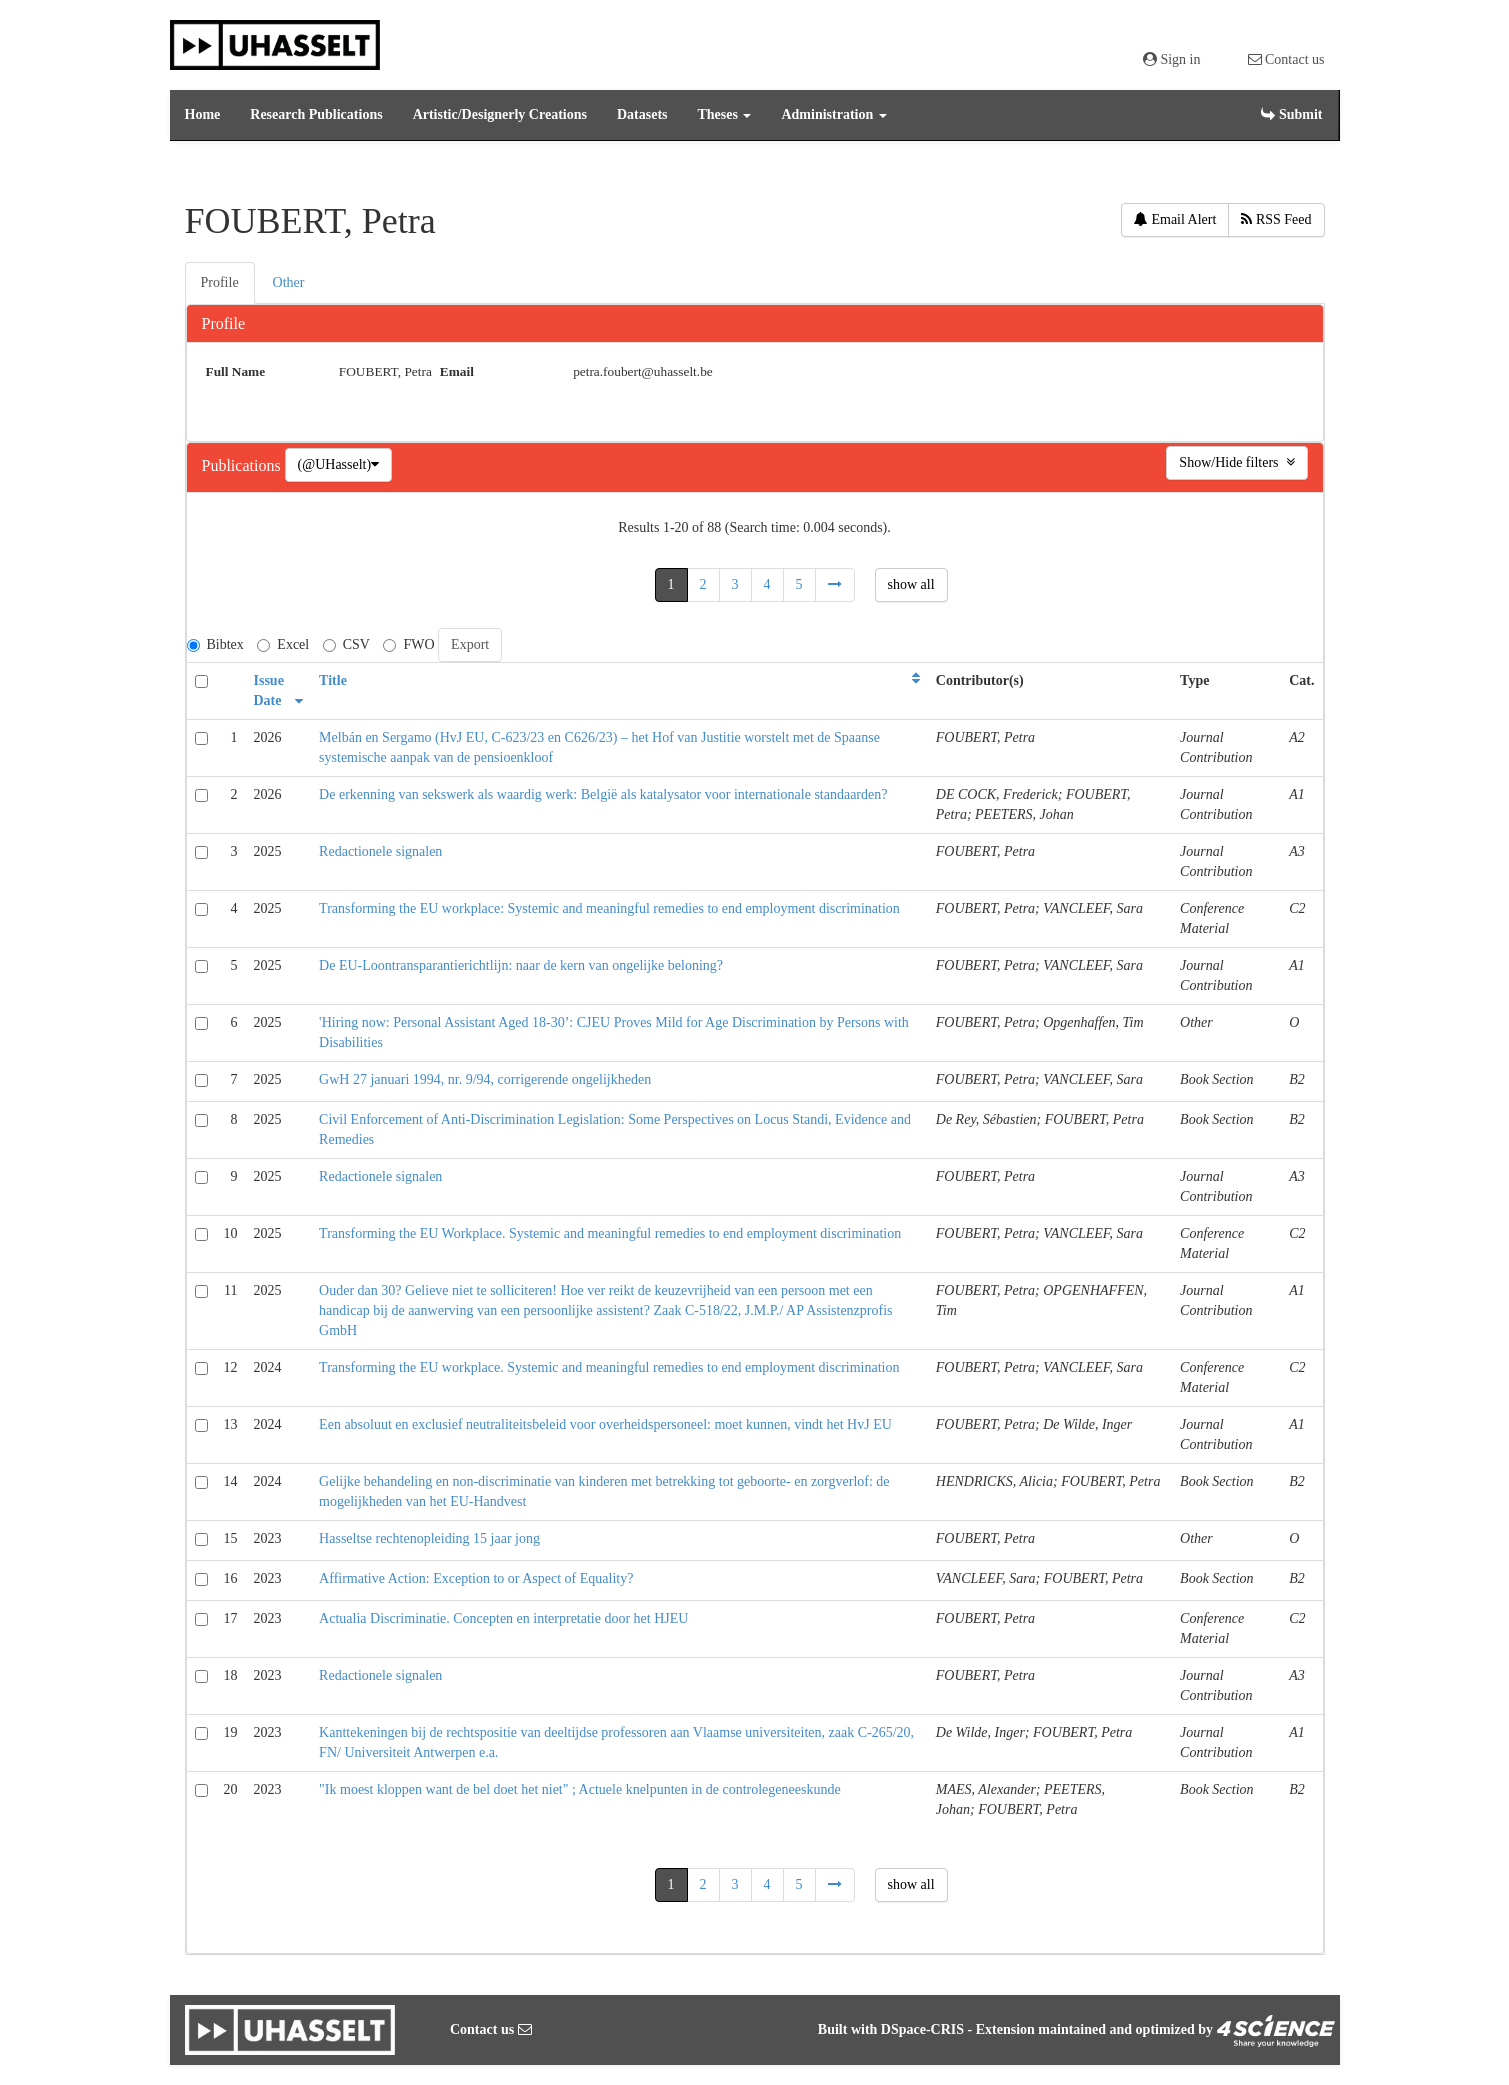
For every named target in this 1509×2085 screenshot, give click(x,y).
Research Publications (316, 114)
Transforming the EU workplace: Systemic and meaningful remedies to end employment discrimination (609, 908)
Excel (283, 644)
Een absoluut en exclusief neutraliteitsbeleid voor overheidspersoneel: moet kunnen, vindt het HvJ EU (605, 1424)
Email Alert (1175, 219)
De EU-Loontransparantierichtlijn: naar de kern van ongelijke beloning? (521, 965)
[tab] (221, 283)
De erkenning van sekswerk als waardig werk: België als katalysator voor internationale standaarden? (603, 794)
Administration (833, 114)
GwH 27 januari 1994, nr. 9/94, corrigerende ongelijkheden (485, 1079)
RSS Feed (1276, 219)
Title (333, 680)
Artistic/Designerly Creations (500, 114)
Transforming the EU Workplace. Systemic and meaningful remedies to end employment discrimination (610, 1233)
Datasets (642, 114)
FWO (408, 644)
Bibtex (215, 644)
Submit (1291, 114)
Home (203, 114)
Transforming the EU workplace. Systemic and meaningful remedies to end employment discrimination (609, 1367)
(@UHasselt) (339, 464)
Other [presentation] (289, 282)
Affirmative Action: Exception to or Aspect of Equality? (476, 1578)
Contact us (1286, 59)
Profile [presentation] (220, 282)
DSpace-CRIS (922, 2029)
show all (911, 584)
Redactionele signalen (380, 851)
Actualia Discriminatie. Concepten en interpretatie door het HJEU (503, 1618)
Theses (725, 114)
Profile (224, 323)
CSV (346, 644)
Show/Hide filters (1236, 462)
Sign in (1172, 59)
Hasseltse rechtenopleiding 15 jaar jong (429, 1538)
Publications (243, 465)
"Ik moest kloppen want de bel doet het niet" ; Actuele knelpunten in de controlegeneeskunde (580, 1789)
